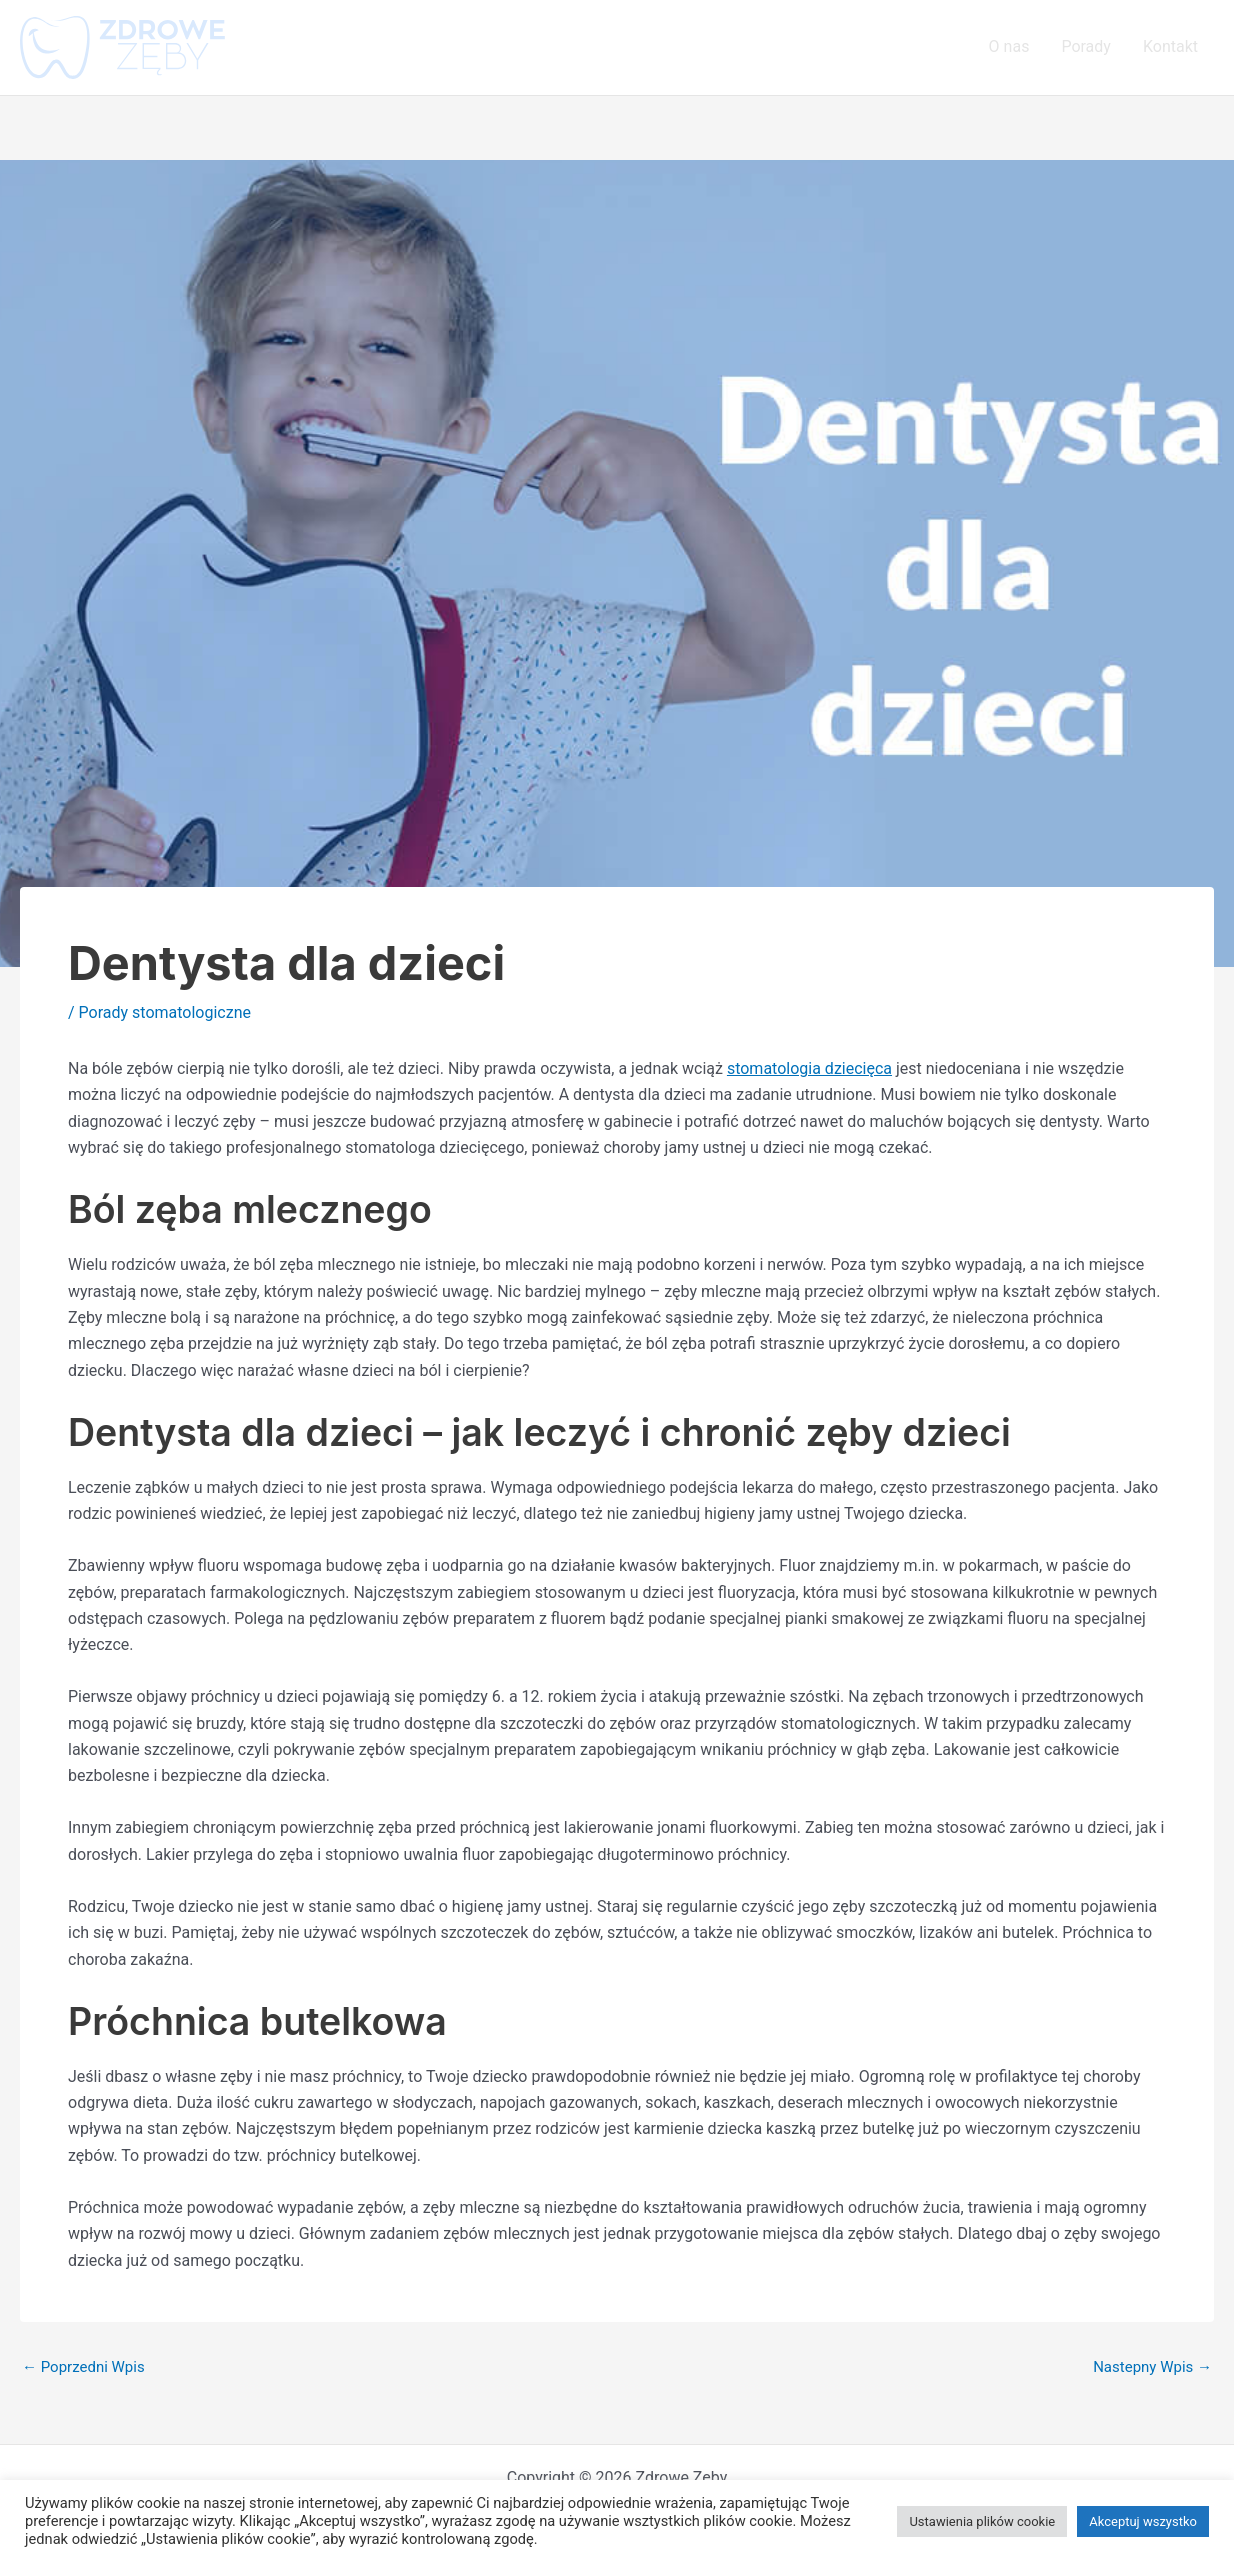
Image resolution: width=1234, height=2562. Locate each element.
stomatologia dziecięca (809, 1068)
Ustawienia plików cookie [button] (982, 2521)
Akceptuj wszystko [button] (1143, 2521)
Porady (1086, 46)
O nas (1009, 46)
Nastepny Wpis (1152, 2367)
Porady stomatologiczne (165, 1012)
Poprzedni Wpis (83, 2367)
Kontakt (1170, 46)
